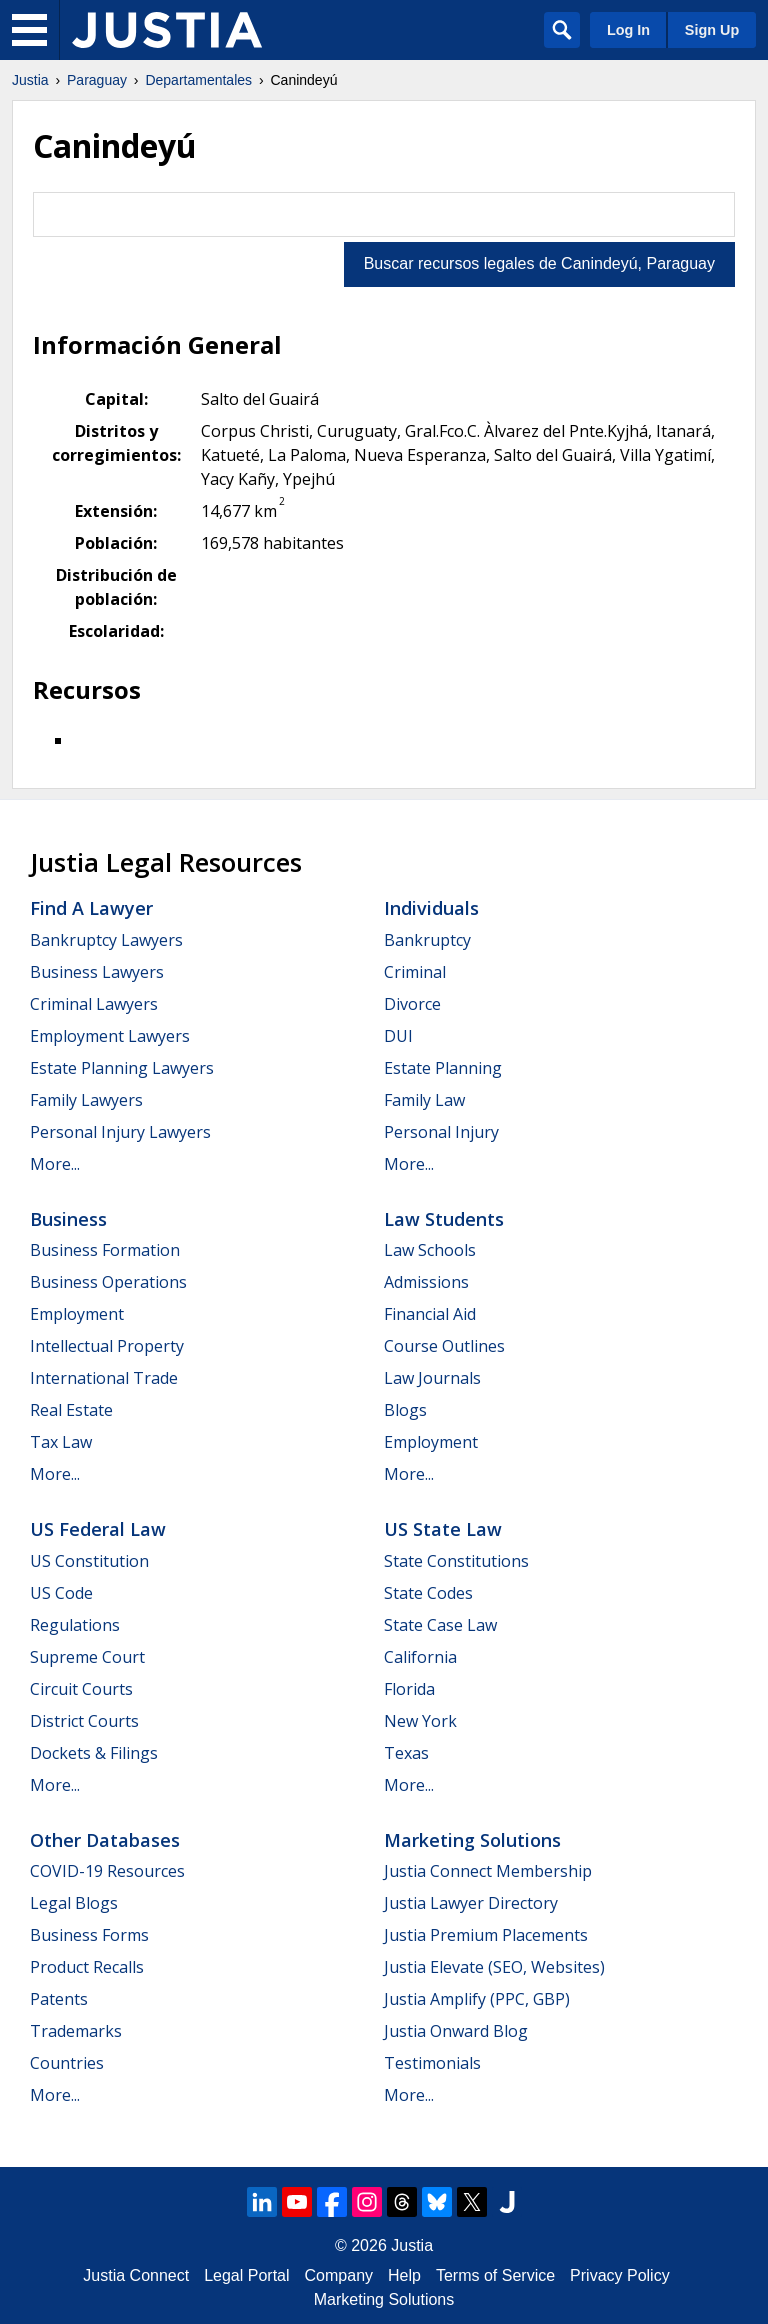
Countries (67, 2063)
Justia (30, 80)
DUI (398, 1036)
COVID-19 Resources (107, 1871)
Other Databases (105, 1840)
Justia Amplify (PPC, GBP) (477, 1999)
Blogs (405, 1410)
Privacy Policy (620, 2275)
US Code (61, 1593)
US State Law (443, 1529)
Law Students (444, 1219)
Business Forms (89, 1935)
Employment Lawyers (110, 1036)
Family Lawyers (86, 1100)
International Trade (104, 1378)
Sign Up (712, 30)
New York (420, 1721)
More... (55, 1164)
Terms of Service (495, 2275)
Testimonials (432, 2063)
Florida (409, 1689)
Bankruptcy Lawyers (106, 940)
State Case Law (440, 1625)
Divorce (412, 1004)
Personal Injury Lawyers (120, 1132)
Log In (628, 30)
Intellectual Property (107, 1346)
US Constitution (89, 1561)
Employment (77, 1314)
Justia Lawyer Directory (471, 1903)
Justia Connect (136, 2275)
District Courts (84, 1721)
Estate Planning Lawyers (122, 1068)
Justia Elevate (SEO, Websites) (494, 1967)
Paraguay (97, 80)
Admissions (426, 1282)
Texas (406, 1753)
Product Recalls (87, 1967)
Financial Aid (430, 1314)
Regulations (75, 1625)
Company (339, 2275)
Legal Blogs (74, 1903)
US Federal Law (98, 1529)
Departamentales (198, 80)
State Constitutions (456, 1561)
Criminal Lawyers (94, 1004)
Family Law (424, 1100)
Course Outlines (444, 1346)
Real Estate (71, 1410)
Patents (59, 1999)
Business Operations (108, 1282)
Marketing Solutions (472, 1840)
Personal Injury (441, 1132)
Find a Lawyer (91, 908)
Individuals (431, 908)
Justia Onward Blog (456, 2031)
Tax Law (61, 1442)
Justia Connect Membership (488, 1871)
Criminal (415, 972)
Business (68, 1219)
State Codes (428, 1593)
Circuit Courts (81, 1689)
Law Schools (430, 1250)
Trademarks (76, 2031)
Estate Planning (443, 1068)
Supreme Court (87, 1657)
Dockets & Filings (94, 1753)
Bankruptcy (427, 940)
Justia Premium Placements (486, 1935)
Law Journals (432, 1378)
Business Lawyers (97, 972)
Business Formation (105, 1250)
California (420, 1657)
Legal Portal (246, 2275)
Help (404, 2275)
